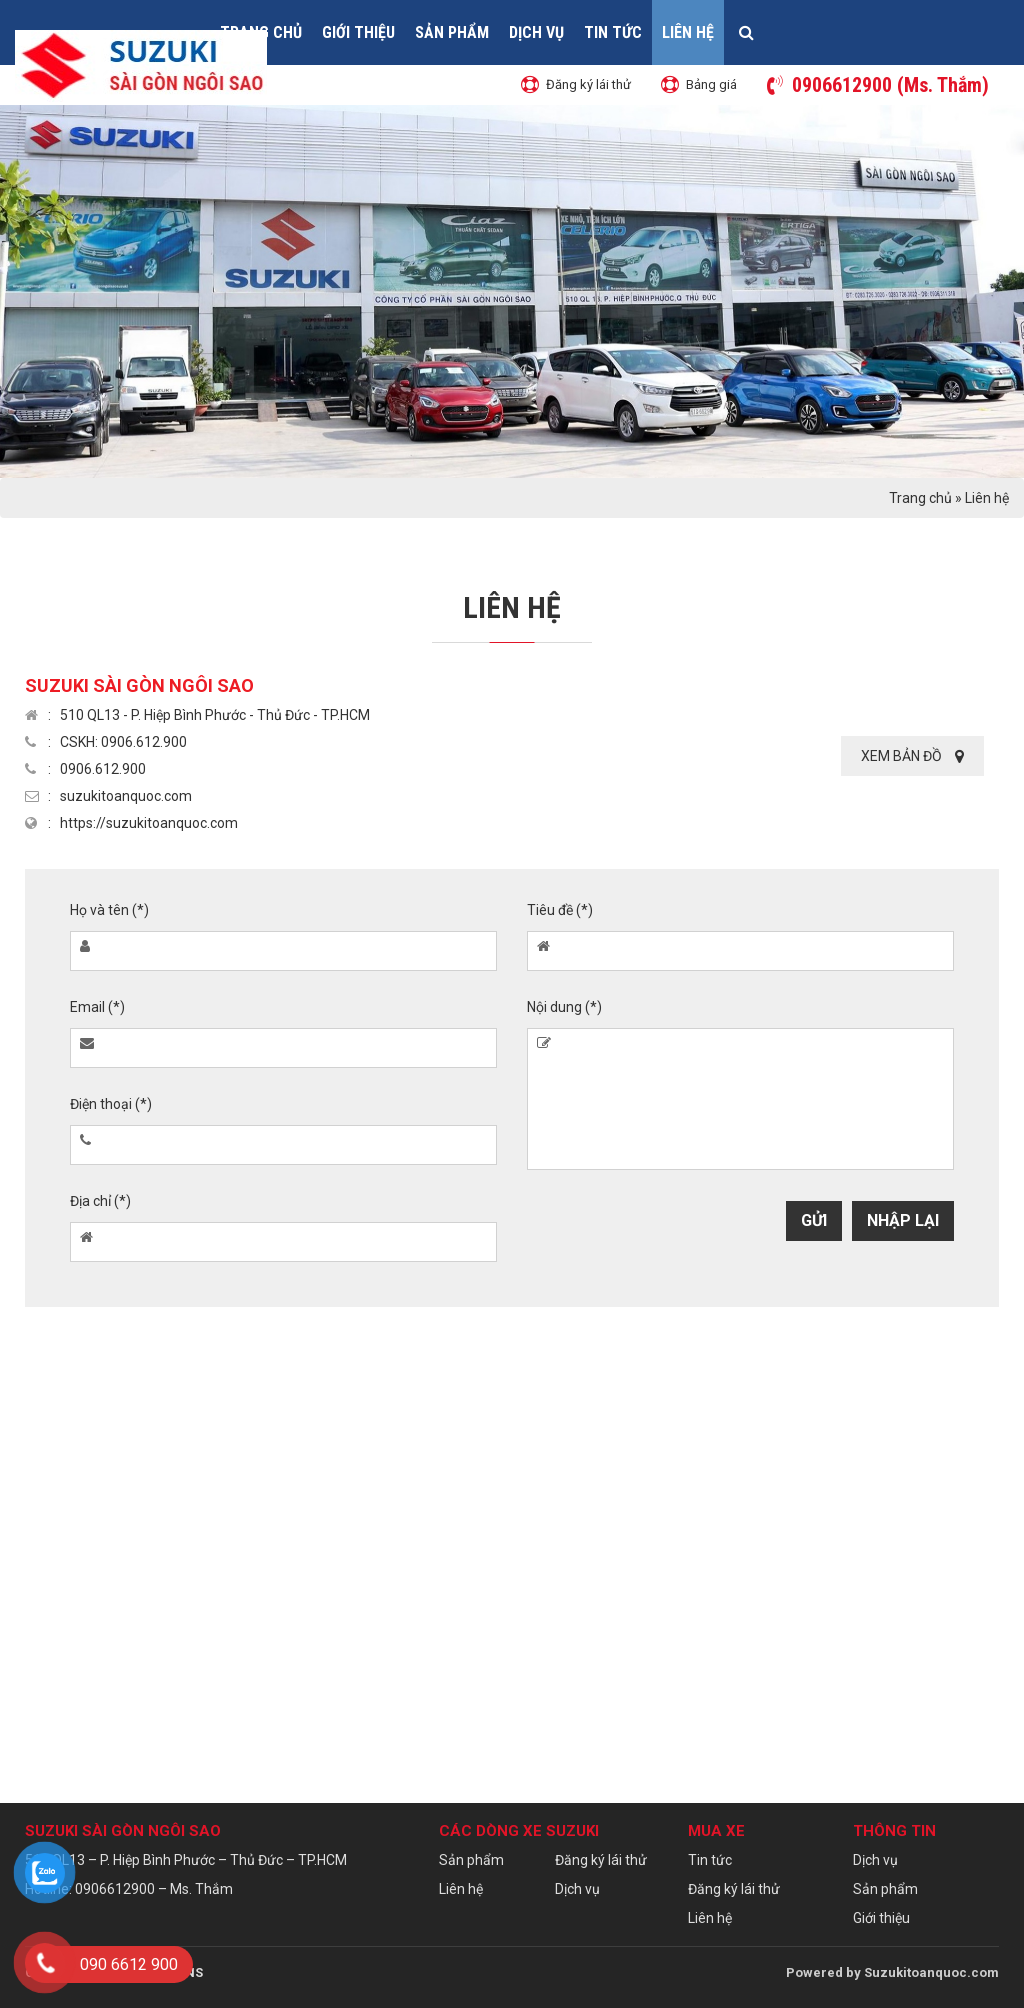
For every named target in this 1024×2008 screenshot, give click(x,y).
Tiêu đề (560, 910)
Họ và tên (109, 910)
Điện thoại (111, 1104)
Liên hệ (688, 32)
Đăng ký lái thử (601, 1860)
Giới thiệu (358, 32)
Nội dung (564, 1007)
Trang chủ (920, 498)
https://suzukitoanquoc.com (149, 823)
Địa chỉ (100, 1201)
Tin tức (613, 32)
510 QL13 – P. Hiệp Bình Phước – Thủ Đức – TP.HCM (186, 1860)
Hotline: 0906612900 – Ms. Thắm (129, 1889)
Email (97, 1007)
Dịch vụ (536, 32)
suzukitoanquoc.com (126, 796)
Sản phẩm (452, 32)
